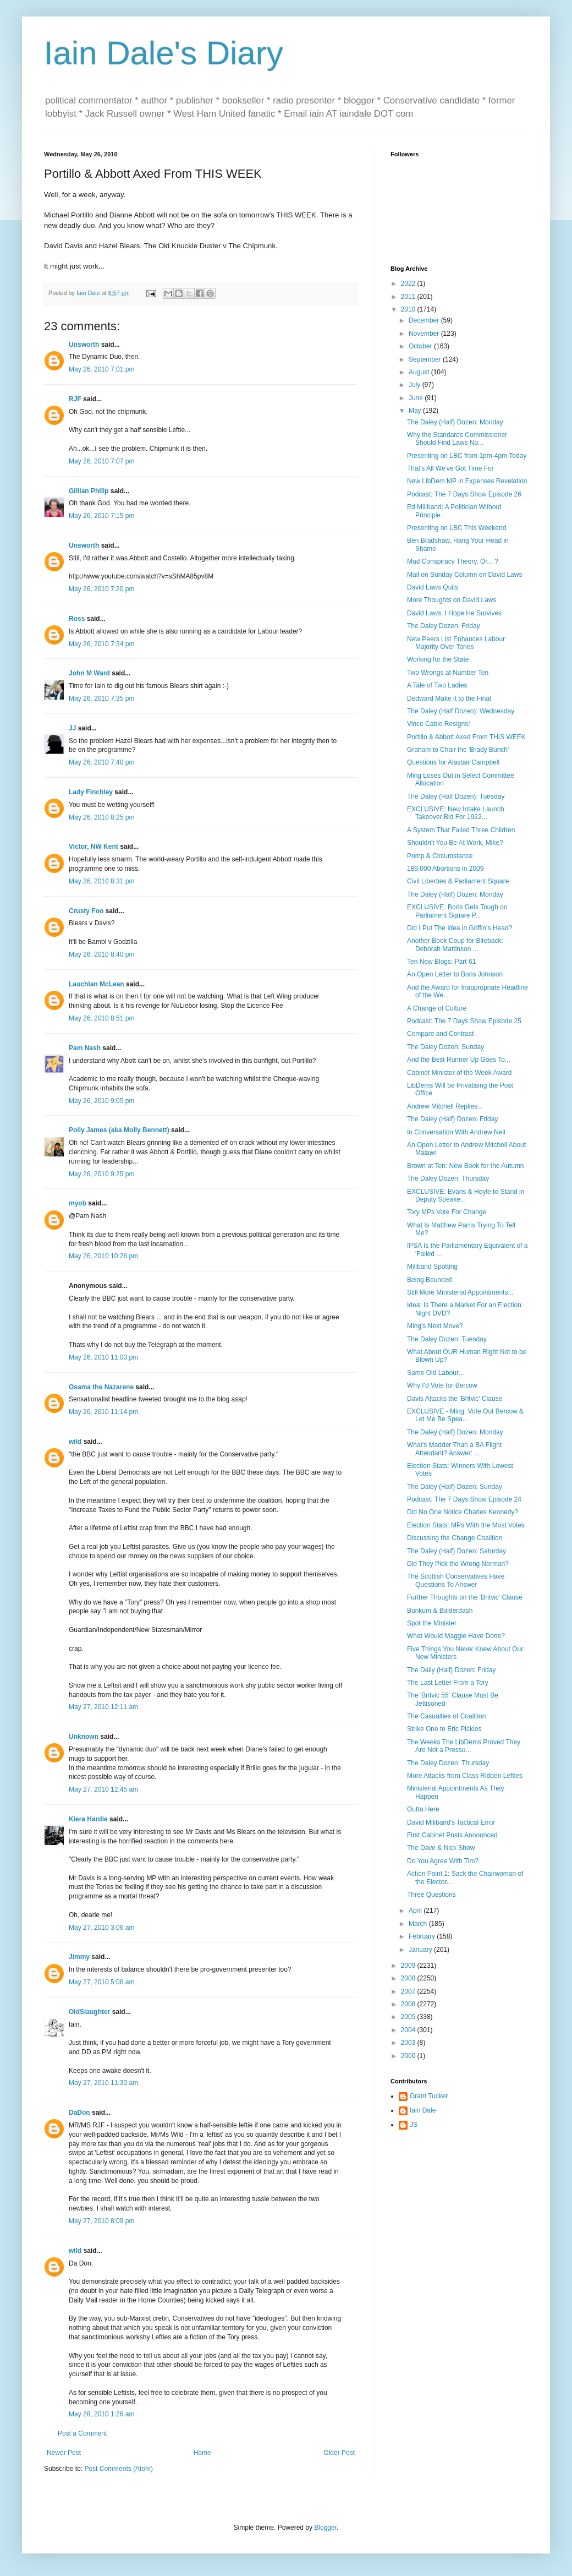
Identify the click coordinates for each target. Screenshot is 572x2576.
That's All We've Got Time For (450, 468)
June (417, 398)
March (419, 1924)
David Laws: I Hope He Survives (454, 613)
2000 (409, 2056)
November (425, 333)
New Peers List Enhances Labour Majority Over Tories (456, 643)
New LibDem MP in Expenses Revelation (467, 481)
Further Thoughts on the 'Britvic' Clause (464, 1597)
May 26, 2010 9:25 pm (101, 1174)
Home (202, 2453)
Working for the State (438, 659)
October (421, 346)
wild (75, 1441)
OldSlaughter (89, 2012)
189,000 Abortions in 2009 (445, 868)
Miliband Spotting (432, 1266)
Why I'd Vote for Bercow (442, 1385)
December (425, 320)
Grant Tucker (429, 2096)
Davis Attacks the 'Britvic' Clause (454, 1398)
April (416, 1910)
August (420, 372)
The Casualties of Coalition (446, 1716)
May (416, 410)
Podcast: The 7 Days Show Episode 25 (464, 1021)
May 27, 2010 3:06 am (101, 1927)
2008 (409, 1978)
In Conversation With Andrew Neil (456, 1132)
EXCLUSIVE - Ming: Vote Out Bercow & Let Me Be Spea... (465, 1415)
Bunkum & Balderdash (439, 1610)
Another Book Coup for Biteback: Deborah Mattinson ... (455, 944)
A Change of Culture (436, 1008)
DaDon (79, 2112)
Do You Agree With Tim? (443, 1861)
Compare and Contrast (440, 1034)
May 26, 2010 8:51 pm (101, 1018)
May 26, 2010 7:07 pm (101, 461)
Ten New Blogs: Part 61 (441, 961)
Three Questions (431, 1894)
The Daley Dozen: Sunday (445, 1047)
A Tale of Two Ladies (437, 685)
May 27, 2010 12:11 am (103, 1707)
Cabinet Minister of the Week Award (459, 1073)
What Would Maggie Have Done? (456, 1636)
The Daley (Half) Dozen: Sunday (454, 1487)
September (426, 359)
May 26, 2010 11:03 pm (103, 1357)
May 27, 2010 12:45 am (103, 1789)
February (423, 1936)
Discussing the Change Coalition (454, 1538)
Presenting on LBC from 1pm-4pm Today (466, 456)
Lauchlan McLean (96, 984)
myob (77, 1203)
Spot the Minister (432, 1623)
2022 (409, 283)
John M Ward (89, 673)
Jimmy (79, 1957)
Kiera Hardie (88, 1819)
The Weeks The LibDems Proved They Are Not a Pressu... (463, 1746)
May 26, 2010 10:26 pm (103, 1256)
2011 (409, 297)
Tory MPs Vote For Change (446, 1212)
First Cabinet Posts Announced (452, 1835)
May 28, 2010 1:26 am (101, 2414)
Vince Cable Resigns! (438, 724)
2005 (409, 2017)
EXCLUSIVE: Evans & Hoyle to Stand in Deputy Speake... (465, 1195)
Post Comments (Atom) (118, 2469)
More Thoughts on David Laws (452, 600)
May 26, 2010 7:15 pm (101, 516)
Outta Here (423, 1809)
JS (413, 2125)
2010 (409, 309)
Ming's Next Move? (435, 1326)
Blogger (325, 2527)
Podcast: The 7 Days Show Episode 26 (464, 494)
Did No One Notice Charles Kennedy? (462, 1512)
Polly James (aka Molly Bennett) (119, 1130)
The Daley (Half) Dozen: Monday (455, 422)
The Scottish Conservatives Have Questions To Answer (455, 1580)
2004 (409, 2030)
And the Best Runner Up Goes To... (458, 1059)
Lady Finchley (91, 792)
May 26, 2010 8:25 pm (101, 817)
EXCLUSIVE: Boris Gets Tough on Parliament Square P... (457, 911)
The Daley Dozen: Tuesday (447, 1339)
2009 (409, 1965)
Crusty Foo (86, 911)
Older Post (339, 2453)
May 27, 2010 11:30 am (103, 2083)
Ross (77, 619)
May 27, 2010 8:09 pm (101, 2221)
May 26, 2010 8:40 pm (101, 954)
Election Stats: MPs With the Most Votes (466, 1525)
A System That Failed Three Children (461, 830)
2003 (409, 2042)
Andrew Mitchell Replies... (445, 1106)
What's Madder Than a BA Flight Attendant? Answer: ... (454, 1448)
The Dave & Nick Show (441, 1848)
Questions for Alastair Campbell (453, 762)
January (421, 1949)
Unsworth (84, 344)
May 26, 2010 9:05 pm (101, 1101)
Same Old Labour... (435, 1373)
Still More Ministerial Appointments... (460, 1292)
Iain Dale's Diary (163, 53)
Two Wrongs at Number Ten (447, 672)
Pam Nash (85, 1048)
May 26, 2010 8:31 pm (101, 881)
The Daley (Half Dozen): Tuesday (455, 796)
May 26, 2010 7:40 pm (101, 762)
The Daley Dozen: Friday (443, 626)
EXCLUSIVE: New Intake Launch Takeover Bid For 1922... (455, 813)
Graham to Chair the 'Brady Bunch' (458, 750)
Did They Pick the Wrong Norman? (458, 1564)
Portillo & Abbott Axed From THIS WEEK (466, 737)
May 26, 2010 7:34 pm (101, 644)
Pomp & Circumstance (439, 856)
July (415, 385)
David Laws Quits (432, 587)
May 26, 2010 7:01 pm (101, 369)
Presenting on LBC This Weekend (456, 528)
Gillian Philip (89, 491)
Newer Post (64, 2453)
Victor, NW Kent (93, 846)
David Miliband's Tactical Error (451, 1822)
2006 (409, 2004)
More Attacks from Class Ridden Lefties (464, 1776)
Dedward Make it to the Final (449, 698)
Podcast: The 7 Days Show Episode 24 (464, 1499)
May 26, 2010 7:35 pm (101, 698)
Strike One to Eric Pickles (444, 1729)
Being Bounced (429, 1280)
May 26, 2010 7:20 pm (101, 589)
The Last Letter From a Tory (447, 1683)
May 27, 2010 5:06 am (101, 1982)
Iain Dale (423, 2110)
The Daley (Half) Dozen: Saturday (456, 1551)
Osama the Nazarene (101, 1387)
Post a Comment (82, 2433)
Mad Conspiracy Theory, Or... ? (452, 561)
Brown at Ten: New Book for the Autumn (465, 1166)
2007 (409, 1991)
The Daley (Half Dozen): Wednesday (460, 711)
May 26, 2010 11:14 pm (103, 1412)
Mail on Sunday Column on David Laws (464, 574)
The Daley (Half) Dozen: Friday (452, 1119)
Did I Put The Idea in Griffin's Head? (459, 928)
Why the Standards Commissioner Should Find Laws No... (457, 438)
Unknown (83, 1736)
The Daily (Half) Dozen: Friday (451, 1670)
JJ (72, 728)
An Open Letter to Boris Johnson (455, 974)
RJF (75, 399)
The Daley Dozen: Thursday (448, 1178)
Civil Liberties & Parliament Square (458, 881)
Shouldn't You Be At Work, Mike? (455, 843)
